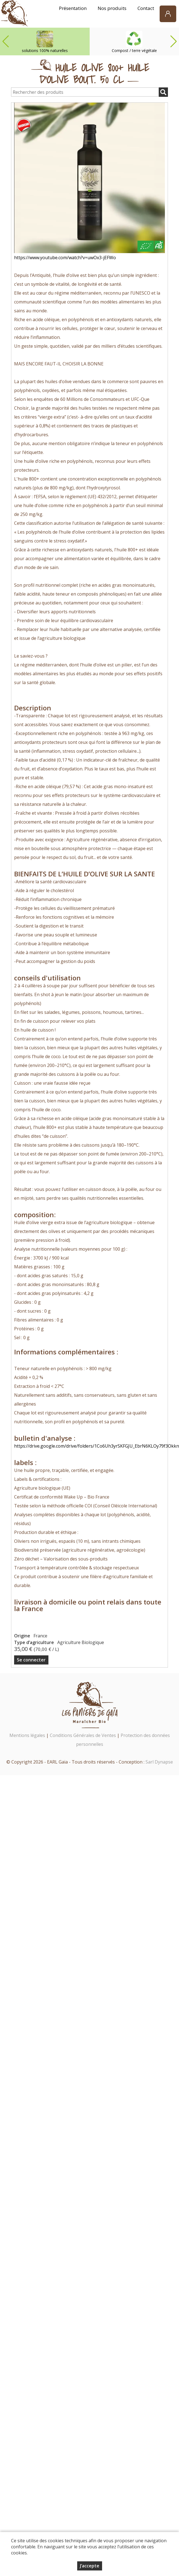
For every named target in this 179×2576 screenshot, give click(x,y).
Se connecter (31, 1660)
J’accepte (89, 2566)
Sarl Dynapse (159, 1762)
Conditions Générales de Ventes (83, 1735)
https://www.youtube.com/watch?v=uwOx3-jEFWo (65, 258)
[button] (173, 41)
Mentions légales (27, 1735)
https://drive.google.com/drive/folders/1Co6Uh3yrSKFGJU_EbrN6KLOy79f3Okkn (96, 1446)
